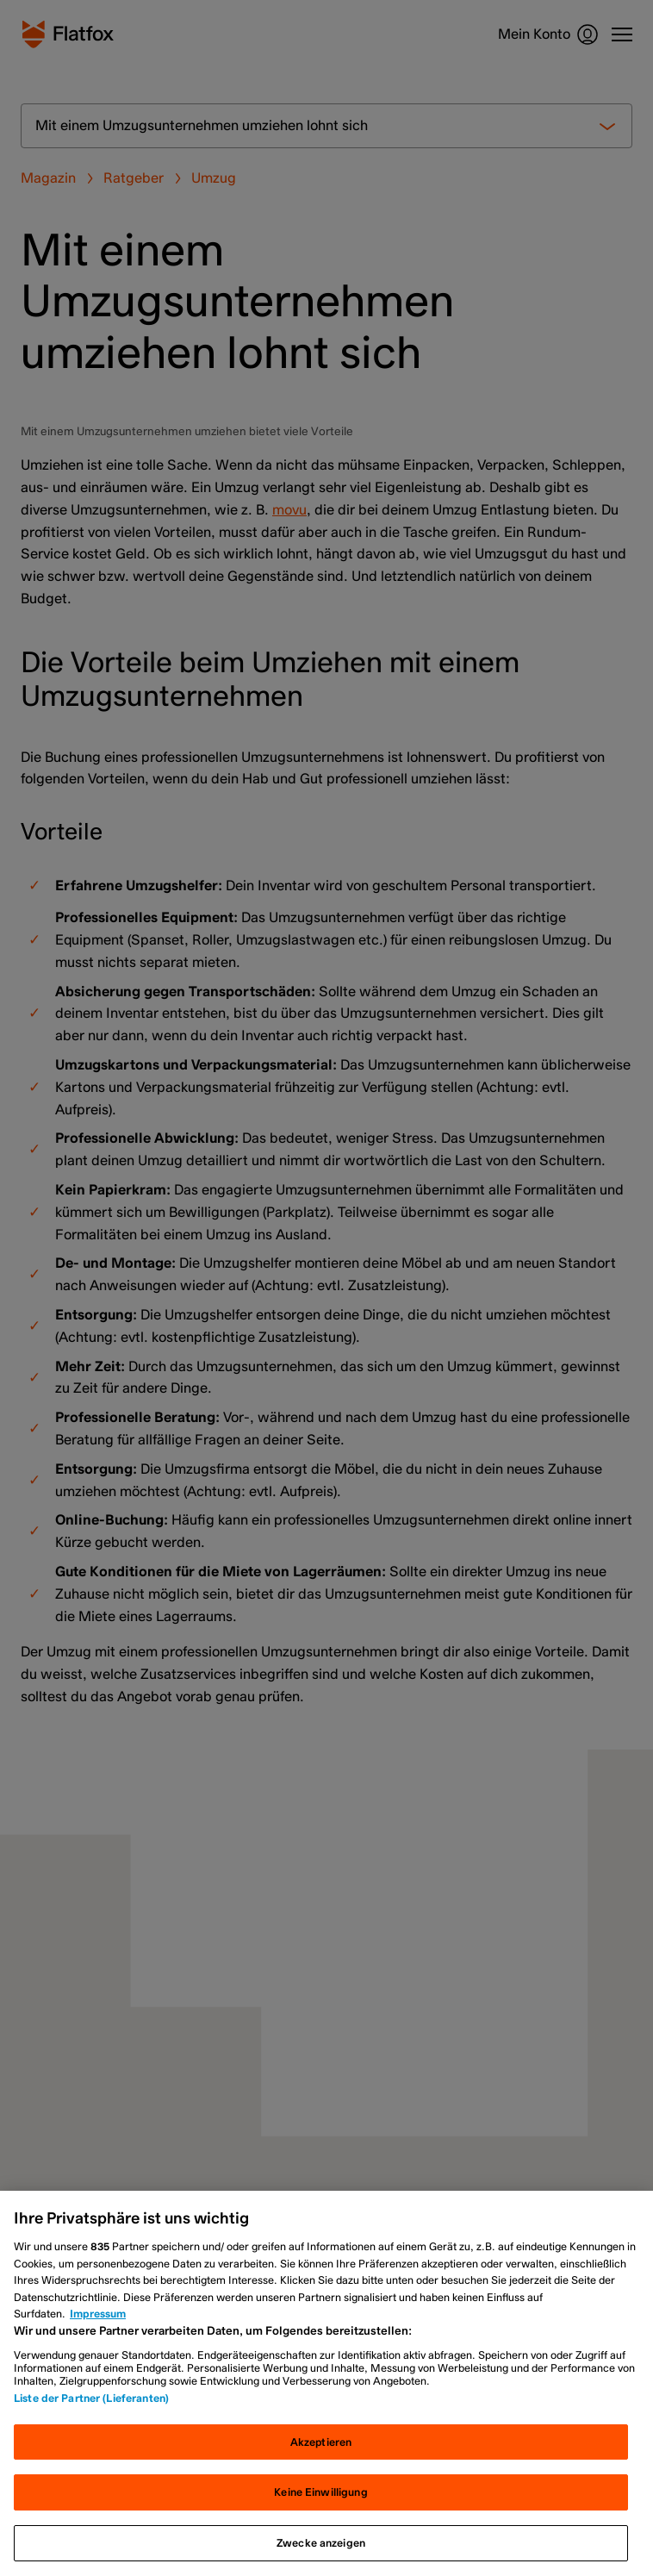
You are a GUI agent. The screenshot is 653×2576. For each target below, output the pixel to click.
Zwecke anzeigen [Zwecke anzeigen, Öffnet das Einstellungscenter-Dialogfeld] (321, 2542)
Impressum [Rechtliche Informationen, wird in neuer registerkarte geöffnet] (98, 2313)
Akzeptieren (320, 2442)
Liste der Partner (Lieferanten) (91, 2398)
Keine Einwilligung (320, 2492)
